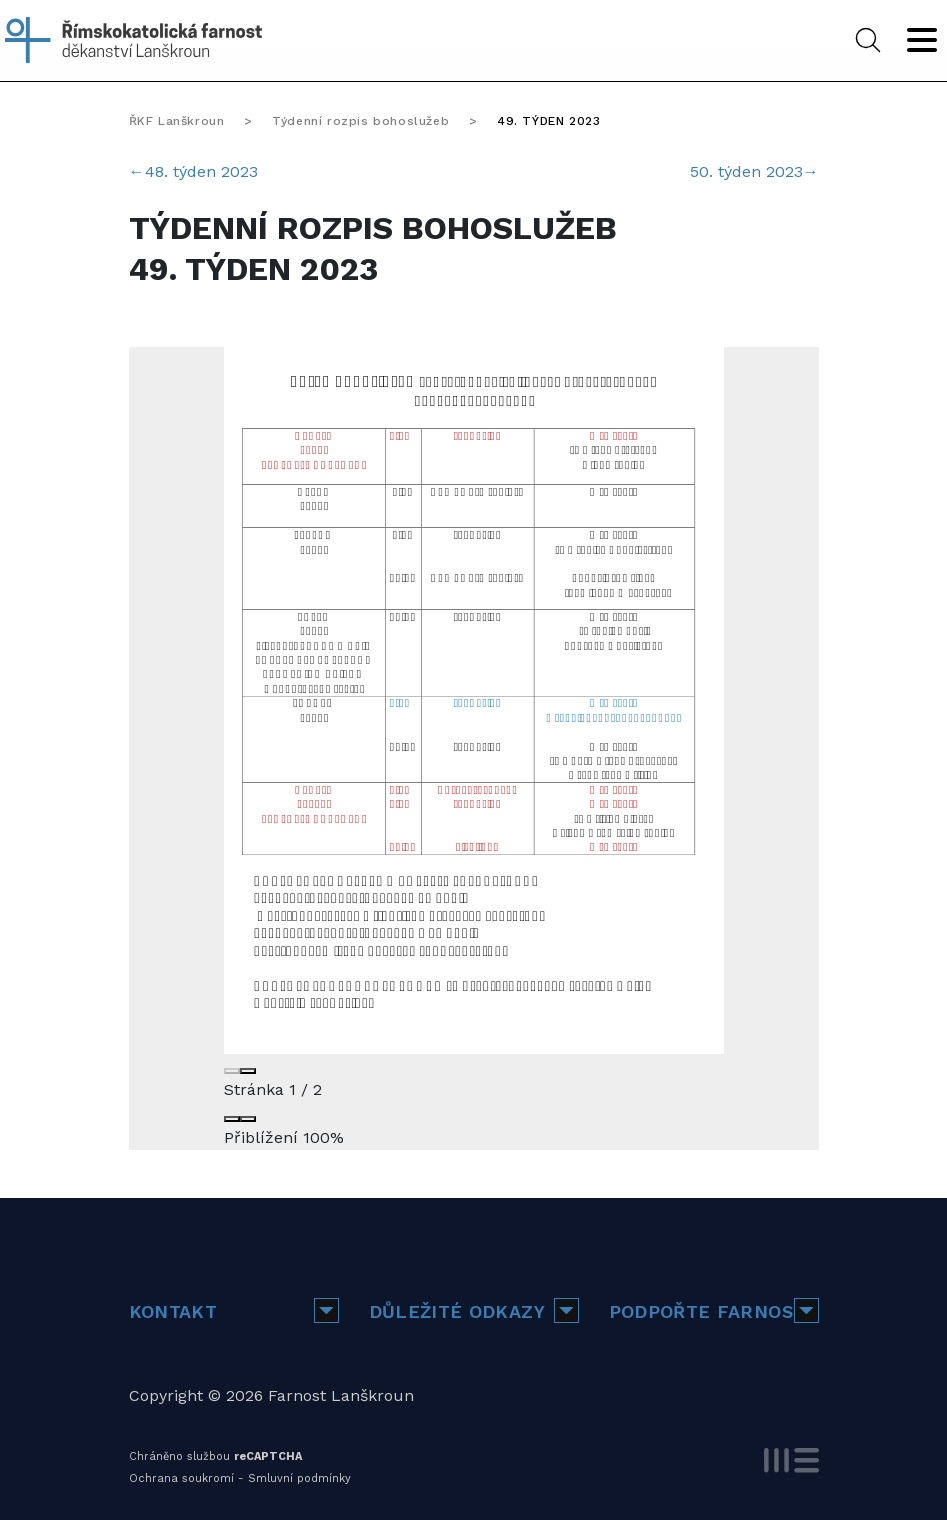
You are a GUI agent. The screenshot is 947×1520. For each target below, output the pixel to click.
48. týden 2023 (193, 171)
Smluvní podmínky (299, 1478)
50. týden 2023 (754, 171)
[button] (326, 1310)
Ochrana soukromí (181, 1478)
